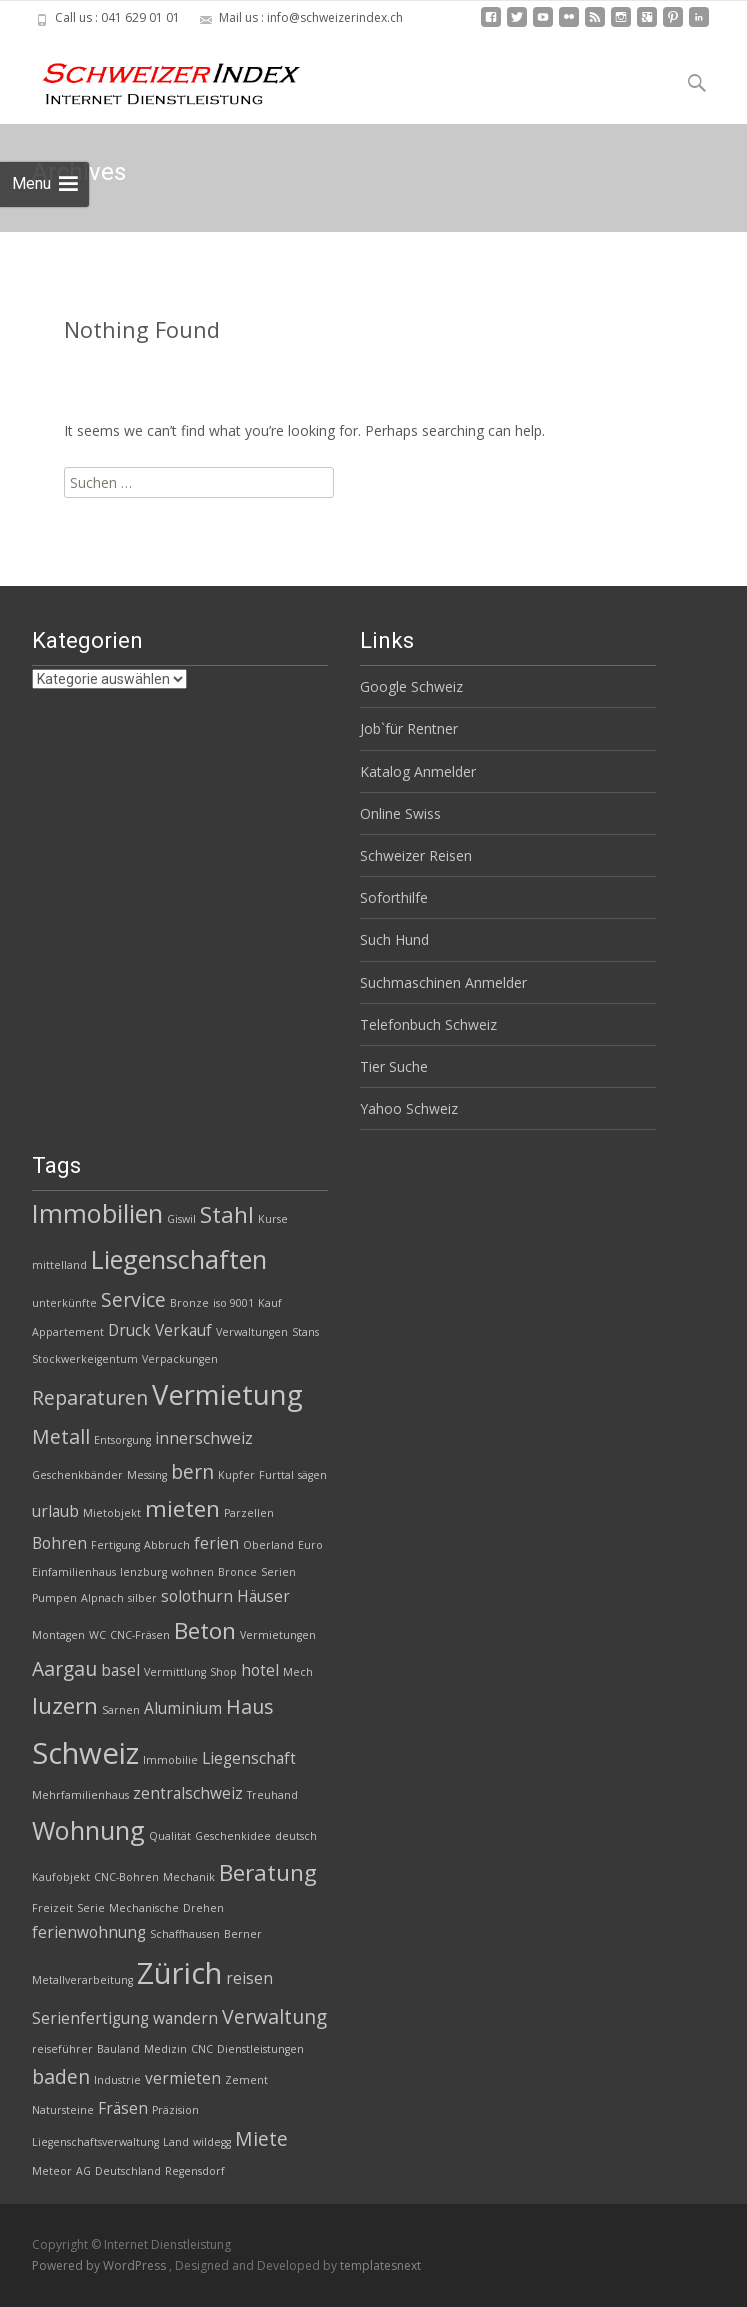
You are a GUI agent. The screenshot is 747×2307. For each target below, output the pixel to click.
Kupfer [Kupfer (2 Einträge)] (236, 1475)
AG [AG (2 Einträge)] (83, 2171)
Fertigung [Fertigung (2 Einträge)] (115, 1545)
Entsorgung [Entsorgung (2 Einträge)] (122, 1440)
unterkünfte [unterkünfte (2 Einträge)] (64, 1303)
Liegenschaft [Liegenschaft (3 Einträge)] (249, 1758)
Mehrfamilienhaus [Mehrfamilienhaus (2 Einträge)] (80, 1795)
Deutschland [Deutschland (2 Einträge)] (128, 2171)
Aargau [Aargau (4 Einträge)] (64, 1668)
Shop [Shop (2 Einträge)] (223, 1672)
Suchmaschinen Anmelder (443, 982)
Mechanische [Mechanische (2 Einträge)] (144, 1908)
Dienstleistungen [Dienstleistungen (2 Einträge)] (260, 2049)
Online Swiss (400, 813)
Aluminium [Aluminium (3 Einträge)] (183, 1708)
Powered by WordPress (100, 2265)
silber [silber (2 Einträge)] (142, 1598)
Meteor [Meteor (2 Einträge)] (52, 2171)
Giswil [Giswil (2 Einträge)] (181, 1219)
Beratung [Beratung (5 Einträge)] (268, 1872)
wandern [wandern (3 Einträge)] (185, 2018)
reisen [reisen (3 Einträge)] (249, 1978)
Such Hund (394, 939)
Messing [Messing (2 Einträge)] (147, 1475)
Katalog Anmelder (418, 771)
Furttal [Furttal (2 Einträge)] (276, 1475)
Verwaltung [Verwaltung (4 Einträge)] (274, 2016)
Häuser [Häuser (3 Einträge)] (263, 1596)
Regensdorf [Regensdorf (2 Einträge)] (195, 2171)
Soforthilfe (394, 897)
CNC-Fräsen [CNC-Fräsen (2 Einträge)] (140, 1635)
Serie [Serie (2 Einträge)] (91, 1908)
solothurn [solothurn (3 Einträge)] (197, 1596)
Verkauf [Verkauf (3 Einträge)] (183, 1330)
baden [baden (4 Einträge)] (61, 2076)
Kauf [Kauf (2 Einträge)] (270, 1303)
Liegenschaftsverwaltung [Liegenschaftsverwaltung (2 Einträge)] (95, 2142)
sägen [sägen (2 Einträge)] (312, 1475)
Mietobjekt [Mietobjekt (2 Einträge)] (112, 1513)
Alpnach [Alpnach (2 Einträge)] (102, 1598)
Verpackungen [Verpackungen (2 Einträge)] (180, 1359)
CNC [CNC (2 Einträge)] (202, 2049)
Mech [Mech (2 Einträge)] (298, 1672)
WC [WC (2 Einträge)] (97, 1635)
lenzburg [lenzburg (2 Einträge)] (143, 1572)
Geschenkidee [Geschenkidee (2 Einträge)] (233, 1836)
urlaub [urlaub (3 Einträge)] (55, 1511)
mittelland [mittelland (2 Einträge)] (59, 1265)
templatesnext (380, 2265)
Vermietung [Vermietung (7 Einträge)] (227, 1394)
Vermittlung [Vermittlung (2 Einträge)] (175, 1672)
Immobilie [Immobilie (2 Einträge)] (170, 1760)
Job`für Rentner (409, 728)
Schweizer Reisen (416, 855)
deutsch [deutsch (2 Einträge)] (296, 1836)
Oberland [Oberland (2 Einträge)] (268, 1545)
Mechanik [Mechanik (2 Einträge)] (189, 1877)
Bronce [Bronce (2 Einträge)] (237, 1572)
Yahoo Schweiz (409, 1108)
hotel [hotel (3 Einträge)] (260, 1670)
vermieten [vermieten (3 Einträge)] (183, 2078)
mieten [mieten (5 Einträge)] (182, 1508)
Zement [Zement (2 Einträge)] (246, 2080)
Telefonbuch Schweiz (428, 1024)
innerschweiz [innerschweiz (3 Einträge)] (204, 1438)
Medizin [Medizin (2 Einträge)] (165, 2049)
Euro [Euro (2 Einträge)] (310, 1545)
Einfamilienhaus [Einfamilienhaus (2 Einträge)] (74, 1572)
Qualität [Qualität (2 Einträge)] (170, 1836)
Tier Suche (394, 1066)
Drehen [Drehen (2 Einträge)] (203, 1908)
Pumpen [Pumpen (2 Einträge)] (54, 1598)
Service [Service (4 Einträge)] (133, 1299)
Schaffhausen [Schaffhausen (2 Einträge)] (185, 1934)
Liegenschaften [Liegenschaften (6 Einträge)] (179, 1259)
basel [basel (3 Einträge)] (120, 1670)
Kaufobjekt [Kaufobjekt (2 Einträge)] (61, 1877)
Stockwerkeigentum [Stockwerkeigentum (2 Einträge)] (85, 1359)
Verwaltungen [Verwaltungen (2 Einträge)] (252, 1332)
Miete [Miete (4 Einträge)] (261, 2138)
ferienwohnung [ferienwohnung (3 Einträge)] (89, 1932)
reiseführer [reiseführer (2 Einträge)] (62, 2049)
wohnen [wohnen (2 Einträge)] (192, 1572)
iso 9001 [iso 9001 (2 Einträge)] (233, 1303)
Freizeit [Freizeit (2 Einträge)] (52, 1908)
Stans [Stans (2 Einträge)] (305, 1332)
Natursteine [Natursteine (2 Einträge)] (63, 2110)
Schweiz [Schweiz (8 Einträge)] (85, 1753)
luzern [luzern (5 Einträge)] (65, 1705)
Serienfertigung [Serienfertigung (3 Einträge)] (90, 2018)
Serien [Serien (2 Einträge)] (278, 1572)
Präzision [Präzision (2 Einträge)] (175, 2110)
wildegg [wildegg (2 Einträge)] (212, 2142)
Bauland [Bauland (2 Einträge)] (118, 2049)
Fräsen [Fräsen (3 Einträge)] (123, 2108)
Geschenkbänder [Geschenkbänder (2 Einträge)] (77, 1475)
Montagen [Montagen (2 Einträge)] (58, 1635)
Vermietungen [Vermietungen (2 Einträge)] (278, 1635)
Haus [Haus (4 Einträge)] (249, 1706)
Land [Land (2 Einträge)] (176, 2142)
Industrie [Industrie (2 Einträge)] (117, 2080)
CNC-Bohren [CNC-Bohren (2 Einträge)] (126, 1877)
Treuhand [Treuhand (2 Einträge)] (272, 1795)
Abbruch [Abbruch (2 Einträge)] (167, 1545)
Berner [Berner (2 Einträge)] (243, 1934)
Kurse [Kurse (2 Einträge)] (273, 1219)
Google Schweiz (411, 686)
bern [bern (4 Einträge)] (192, 1471)
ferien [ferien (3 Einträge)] (216, 1543)
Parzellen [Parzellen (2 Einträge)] (249, 1513)
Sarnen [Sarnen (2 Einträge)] (121, 1710)
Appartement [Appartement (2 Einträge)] (68, 1332)
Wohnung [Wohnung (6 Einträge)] (88, 1830)
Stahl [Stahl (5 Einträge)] (227, 1214)
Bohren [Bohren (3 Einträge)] (59, 1543)
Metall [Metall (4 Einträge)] (61, 1436)
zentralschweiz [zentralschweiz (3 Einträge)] (188, 1793)
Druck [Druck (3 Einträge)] (129, 1330)
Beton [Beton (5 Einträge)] (205, 1630)
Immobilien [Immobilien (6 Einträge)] (97, 1213)
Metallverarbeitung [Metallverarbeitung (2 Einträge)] (82, 1980)
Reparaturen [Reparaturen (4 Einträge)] (90, 1397)
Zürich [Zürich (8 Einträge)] (179, 1973)
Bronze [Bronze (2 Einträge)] (189, 1303)
